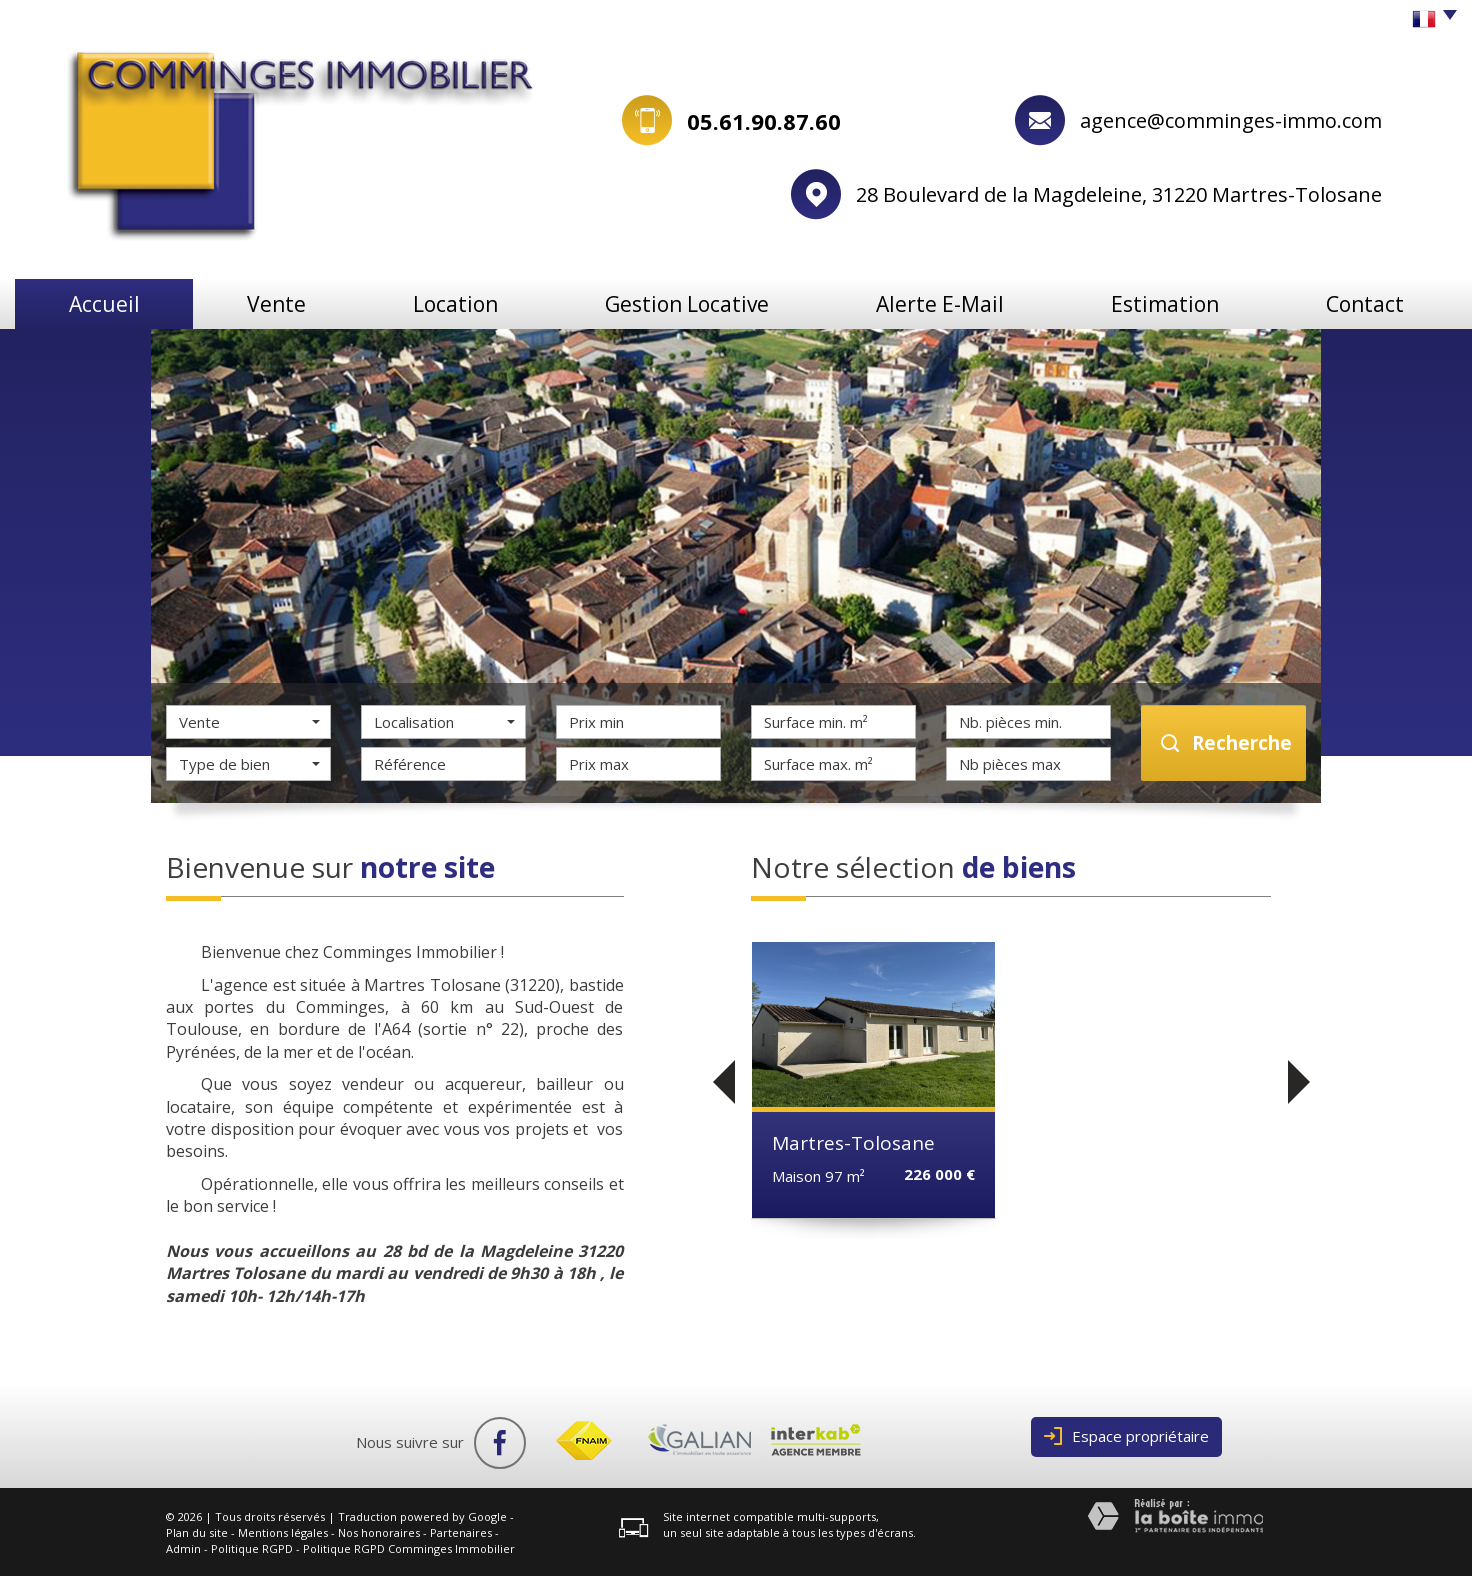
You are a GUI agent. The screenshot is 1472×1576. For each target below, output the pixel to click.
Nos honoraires (379, 1532)
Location (455, 304)
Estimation (1165, 304)
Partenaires (461, 1532)
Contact (1365, 304)
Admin (183, 1548)
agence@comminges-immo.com (1231, 120)
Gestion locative (687, 304)
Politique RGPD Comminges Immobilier (409, 1548)
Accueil (104, 304)
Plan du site (197, 1532)
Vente (276, 304)
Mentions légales (283, 1532)
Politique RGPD (252, 1548)
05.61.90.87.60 (764, 121)
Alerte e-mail (940, 304)
